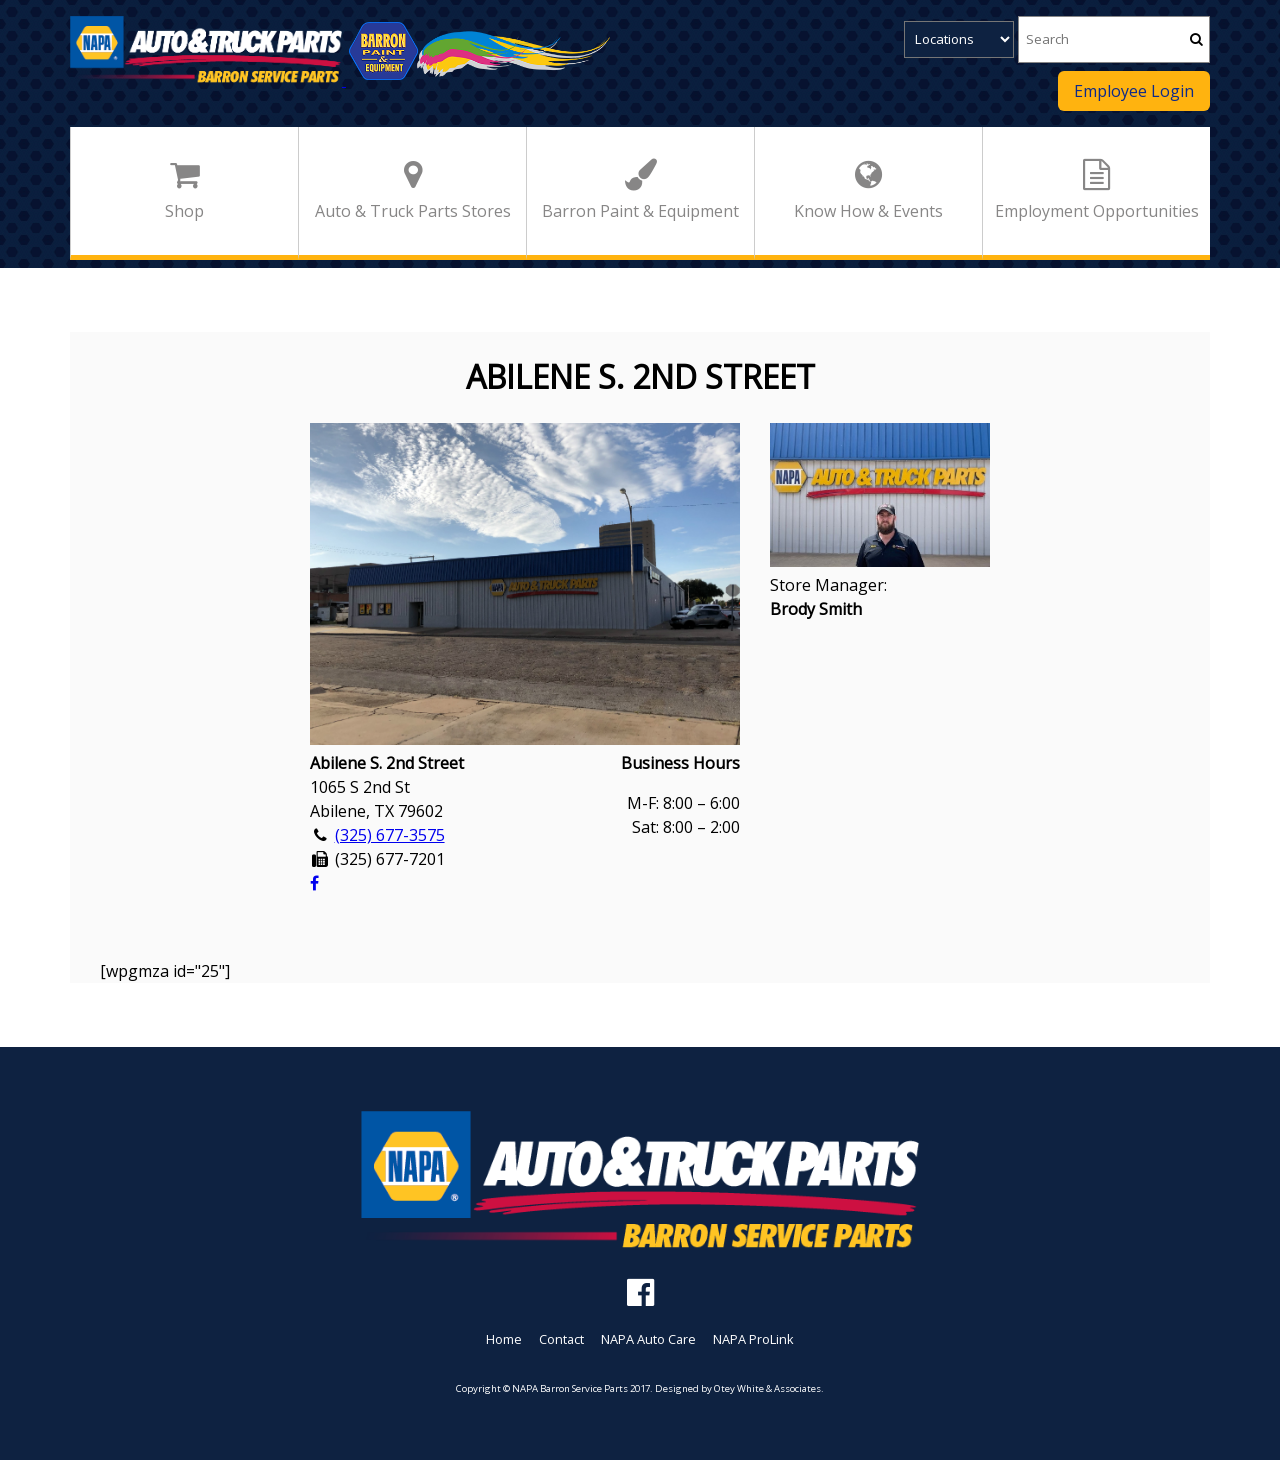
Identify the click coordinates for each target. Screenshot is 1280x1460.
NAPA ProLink (753, 1339)
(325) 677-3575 (390, 835)
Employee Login (1134, 91)
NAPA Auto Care (648, 1339)
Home (504, 1339)
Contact (561, 1339)
